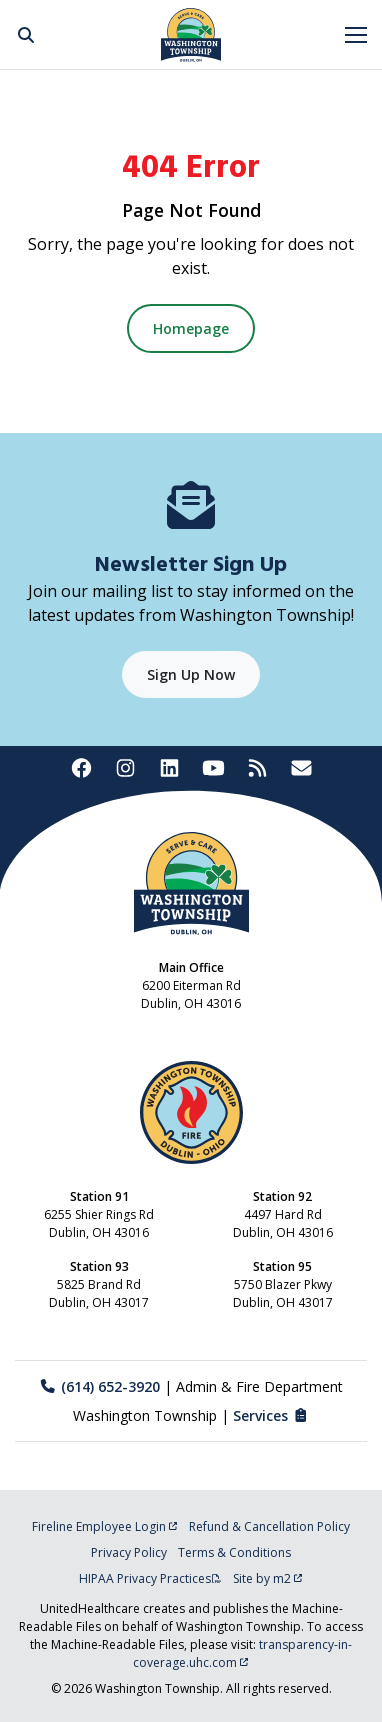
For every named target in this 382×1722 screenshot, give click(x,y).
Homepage (191, 328)
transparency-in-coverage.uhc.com (242, 1653)
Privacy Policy (129, 1552)
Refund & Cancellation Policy (269, 1526)
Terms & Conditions (234, 1552)
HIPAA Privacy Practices (150, 1578)
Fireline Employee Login (105, 1526)
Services (271, 1415)
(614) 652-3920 (99, 1386)
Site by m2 (268, 1578)
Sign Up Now (191, 674)
